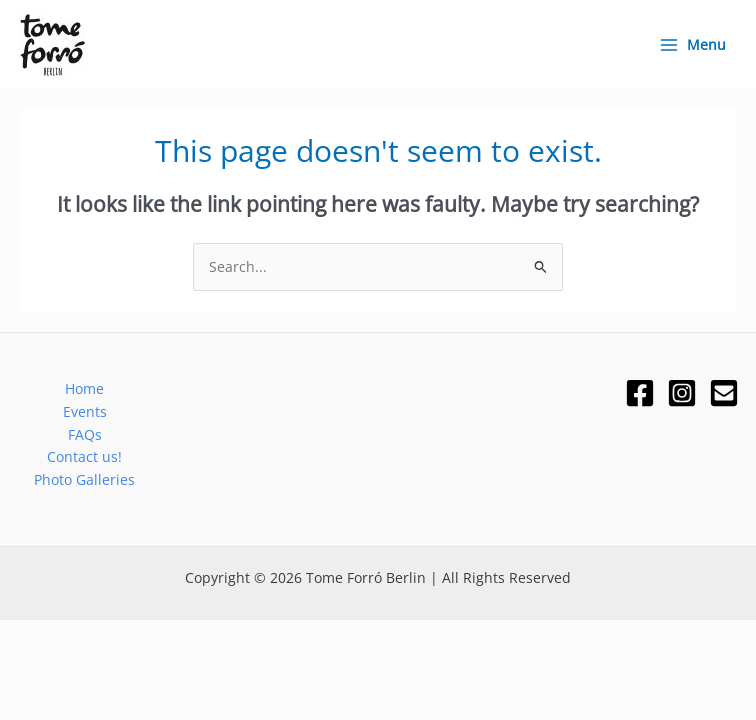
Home (84, 388)
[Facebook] (640, 393)
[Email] (724, 393)
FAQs (85, 434)
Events (85, 411)
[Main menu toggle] (692, 45)
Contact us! (84, 456)
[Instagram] (682, 393)
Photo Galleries (84, 479)
